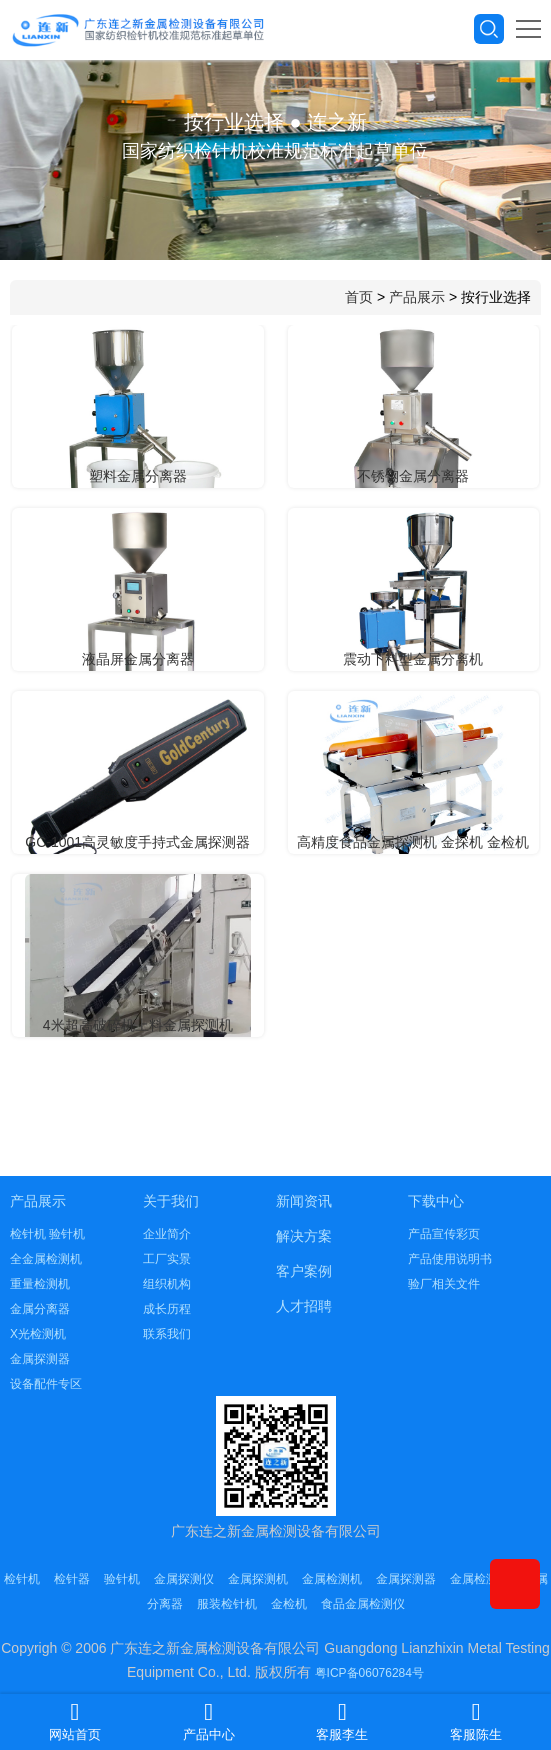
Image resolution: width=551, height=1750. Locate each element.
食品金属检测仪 (363, 1604)
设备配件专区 (46, 1384)
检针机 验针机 (47, 1234)
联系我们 (167, 1334)
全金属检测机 (46, 1259)
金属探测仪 (184, 1579)
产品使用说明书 (450, 1259)
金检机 (289, 1604)
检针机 (22, 1579)
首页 (359, 297)
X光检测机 (38, 1334)
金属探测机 (258, 1579)
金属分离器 (40, 1309)
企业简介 (167, 1234)
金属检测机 (332, 1579)
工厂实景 (167, 1259)
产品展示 (417, 297)
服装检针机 (227, 1604)
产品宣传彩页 (444, 1234)
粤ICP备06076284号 (369, 1673)
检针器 (72, 1579)
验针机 (122, 1579)
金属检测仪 (480, 1579)
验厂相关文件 (444, 1284)
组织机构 (167, 1284)
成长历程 (167, 1309)
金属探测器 (40, 1359)
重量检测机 (40, 1284)
